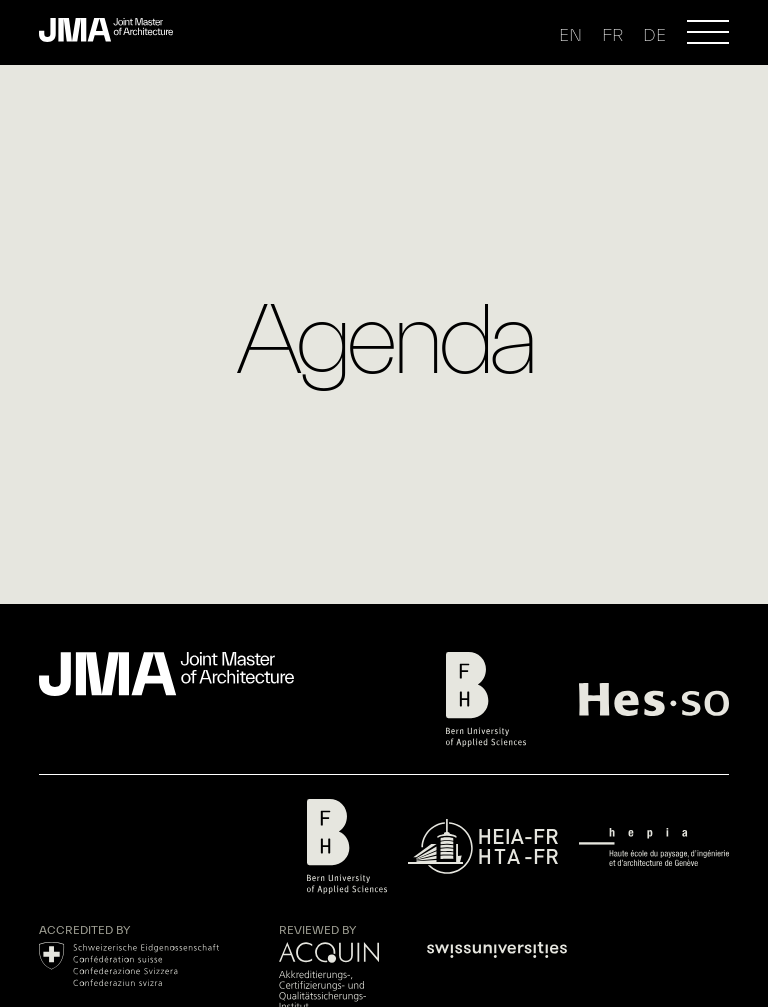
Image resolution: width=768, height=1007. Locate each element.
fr (612, 35)
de (654, 35)
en (570, 35)
